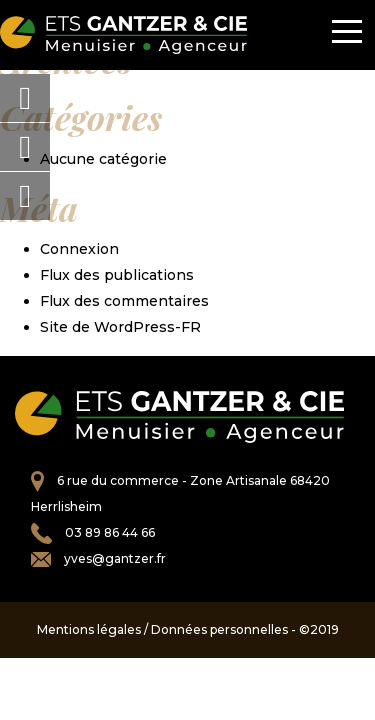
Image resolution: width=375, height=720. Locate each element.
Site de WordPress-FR (120, 327)
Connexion (79, 249)
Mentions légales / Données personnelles (162, 629)
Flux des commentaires (124, 301)
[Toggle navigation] (347, 35)
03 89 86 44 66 (110, 532)
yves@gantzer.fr (115, 558)
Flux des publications (117, 275)
